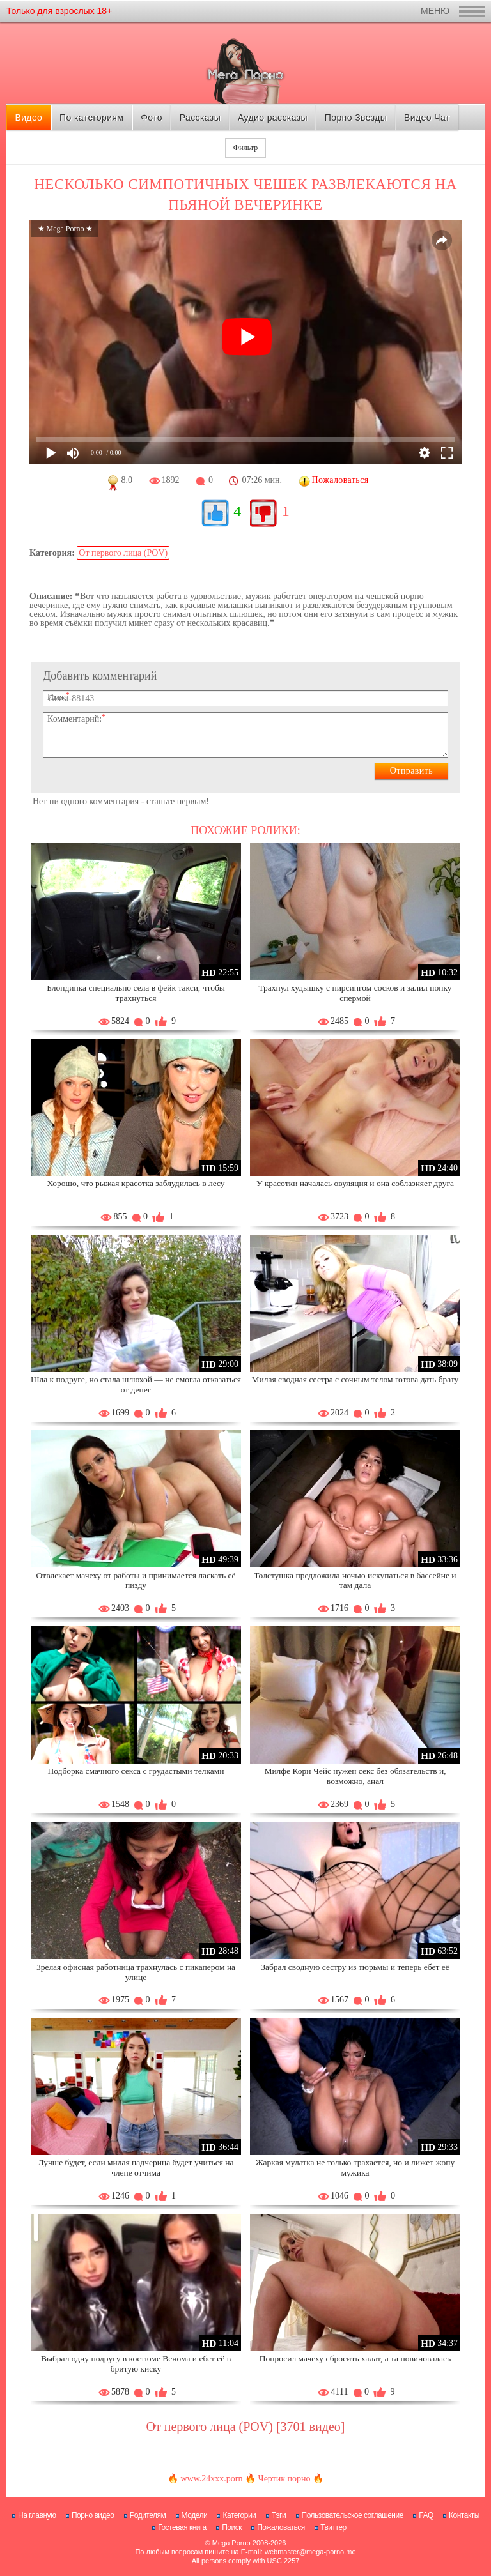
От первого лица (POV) (123, 553)
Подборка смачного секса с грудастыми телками (135, 1771)
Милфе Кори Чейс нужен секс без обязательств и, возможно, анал (355, 1776)
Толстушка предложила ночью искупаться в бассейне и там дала (355, 1580)
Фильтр (245, 147)
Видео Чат (427, 117)
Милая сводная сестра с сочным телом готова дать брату (355, 1379)
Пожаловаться (281, 2527)
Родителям (148, 2515)
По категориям (91, 117)
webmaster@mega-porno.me (310, 2552)
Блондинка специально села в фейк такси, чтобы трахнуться (136, 993)
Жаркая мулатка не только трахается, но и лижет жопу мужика (355, 2167)
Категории (239, 2515)
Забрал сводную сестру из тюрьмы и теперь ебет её (355, 1967)
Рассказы (200, 117)
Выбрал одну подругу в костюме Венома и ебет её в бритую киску (136, 2364)
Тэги (279, 2515)
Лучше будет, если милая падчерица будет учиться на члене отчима (135, 2167)
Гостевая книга (182, 2527)
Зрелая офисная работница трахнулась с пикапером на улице (135, 1972)
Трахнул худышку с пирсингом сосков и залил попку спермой (354, 993)
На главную (37, 2515)
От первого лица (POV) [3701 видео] (245, 2427)
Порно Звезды (356, 117)
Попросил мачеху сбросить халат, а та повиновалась (355, 2358)
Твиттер (333, 2527)
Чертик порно (284, 2478)
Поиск (232, 2527)
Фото (151, 117)
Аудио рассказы (273, 117)
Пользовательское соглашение (352, 2515)
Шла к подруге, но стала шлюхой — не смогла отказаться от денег (136, 1384)
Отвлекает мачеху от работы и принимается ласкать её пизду (136, 1580)
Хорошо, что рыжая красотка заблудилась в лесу (135, 1183)
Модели (195, 2515)
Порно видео (93, 2515)
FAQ (426, 2515)
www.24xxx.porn (211, 2478)
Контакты (464, 2515)
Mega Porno (231, 2543)
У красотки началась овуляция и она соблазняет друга (355, 1183)
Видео (28, 117)
